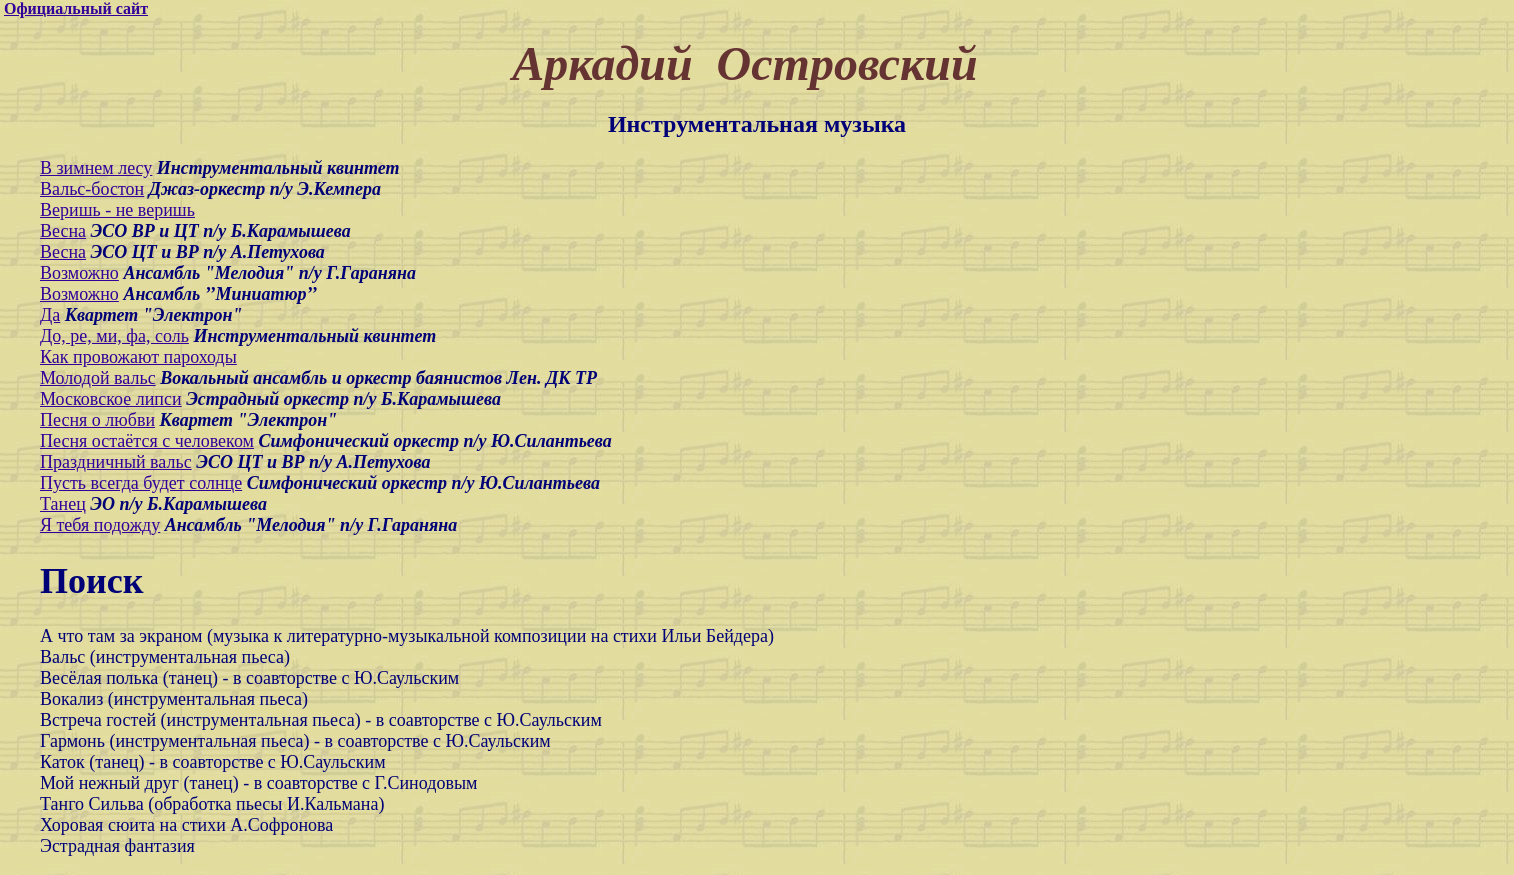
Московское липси (111, 399)
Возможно (79, 273)
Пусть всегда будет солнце (141, 483)
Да (50, 315)
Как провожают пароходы (138, 357)
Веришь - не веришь (117, 210)
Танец (63, 504)
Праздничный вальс (116, 462)
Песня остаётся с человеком (147, 441)
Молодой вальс (98, 378)
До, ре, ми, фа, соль (114, 336)
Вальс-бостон (92, 189)
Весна (63, 231)
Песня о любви (97, 420)
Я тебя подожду (100, 525)
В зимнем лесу (96, 168)
